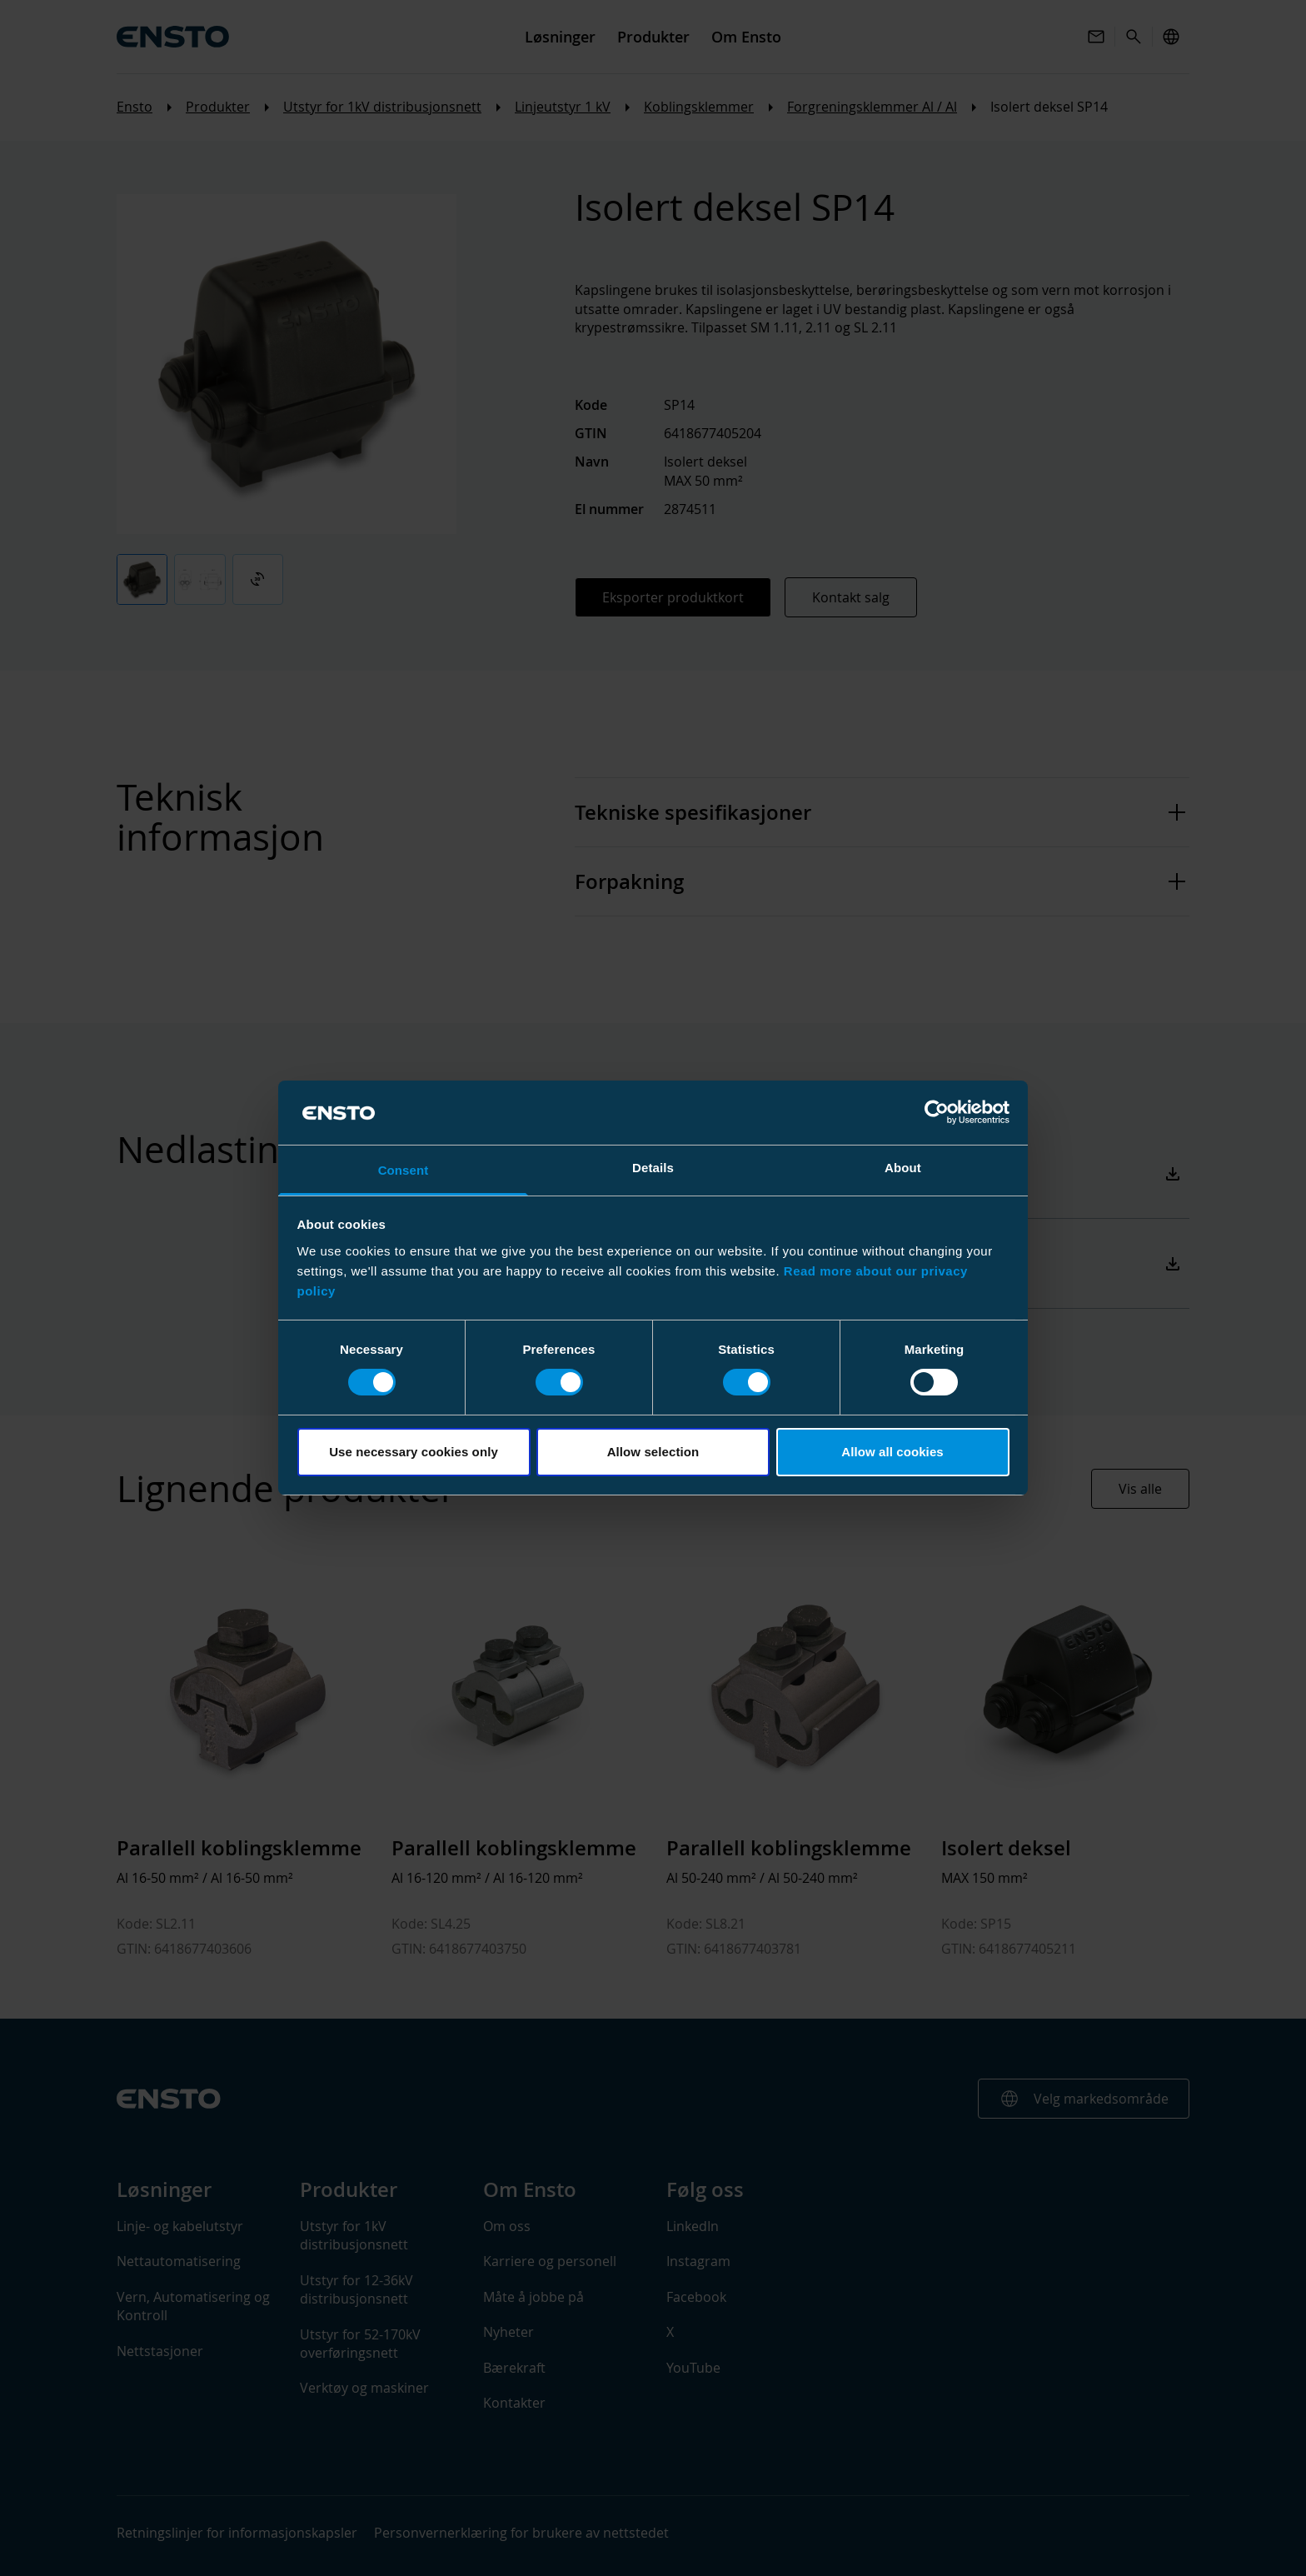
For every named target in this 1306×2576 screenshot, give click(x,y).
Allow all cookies (892, 1452)
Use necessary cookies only (413, 1452)
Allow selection (653, 1452)
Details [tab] (653, 1168)
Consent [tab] (403, 1170)
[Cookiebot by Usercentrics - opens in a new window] (936, 1112)
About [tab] (903, 1168)
